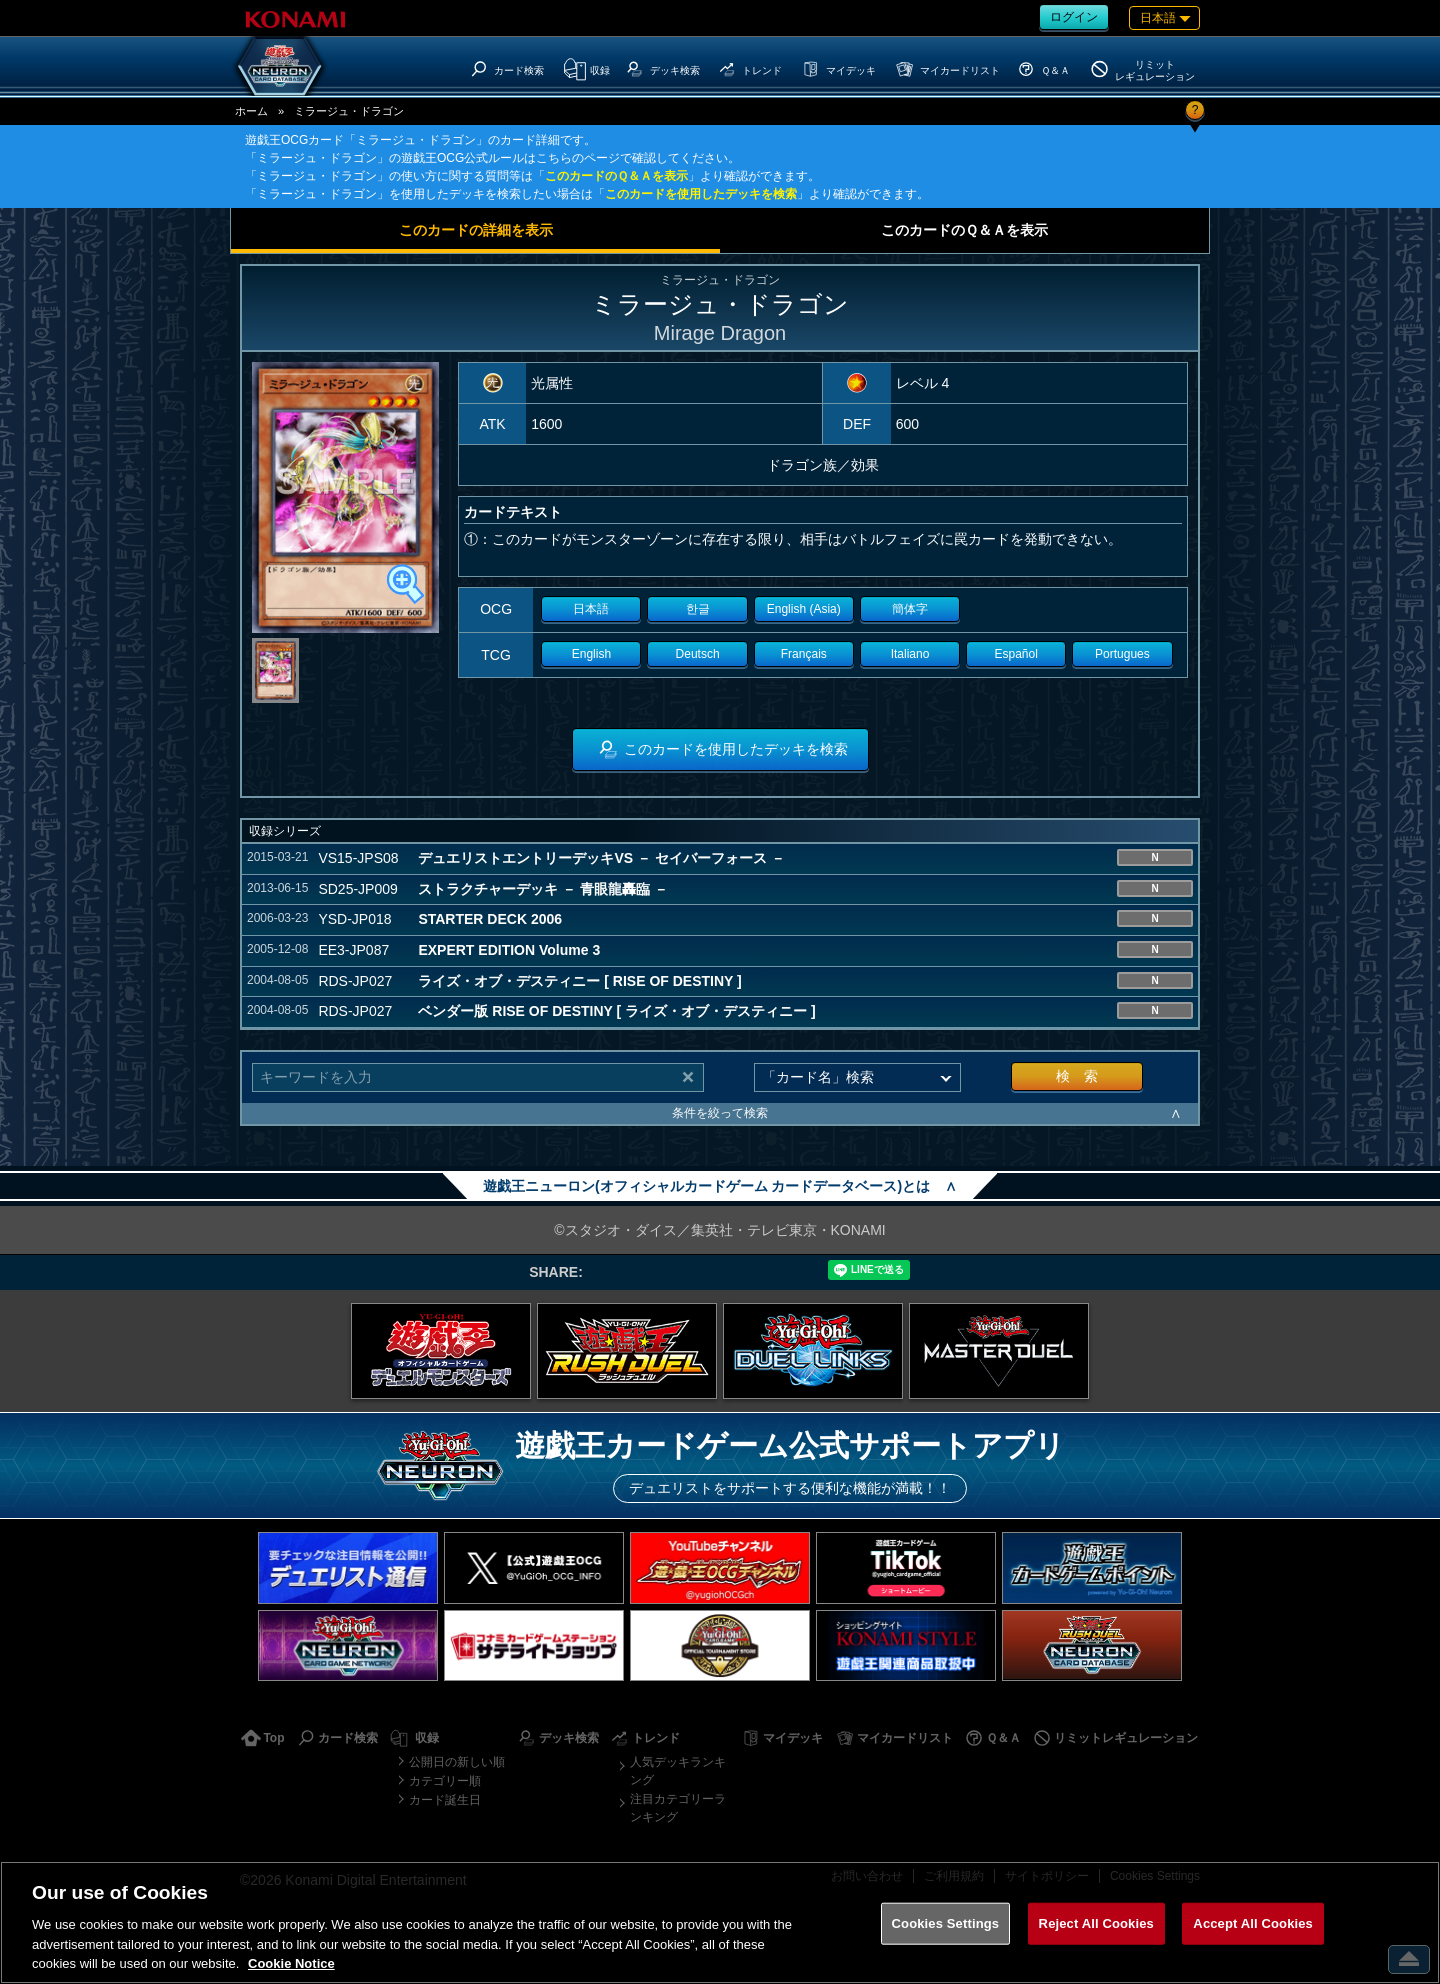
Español (1016, 654)
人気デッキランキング (678, 1771)
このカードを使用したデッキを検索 (701, 194)
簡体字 (910, 609)
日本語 (591, 609)
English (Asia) (804, 609)
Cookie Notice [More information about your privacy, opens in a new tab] (291, 1963)
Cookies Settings (946, 1923)
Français (804, 654)
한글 (698, 609)
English (591, 654)
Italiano (910, 654)
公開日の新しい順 (457, 1762)
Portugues (1122, 654)
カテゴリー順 (445, 1781)
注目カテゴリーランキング (678, 1808)
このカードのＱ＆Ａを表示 (616, 176)
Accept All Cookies (1253, 1923)
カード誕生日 (445, 1800)
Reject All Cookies (1096, 1923)
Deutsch (698, 654)
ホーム (251, 111)
